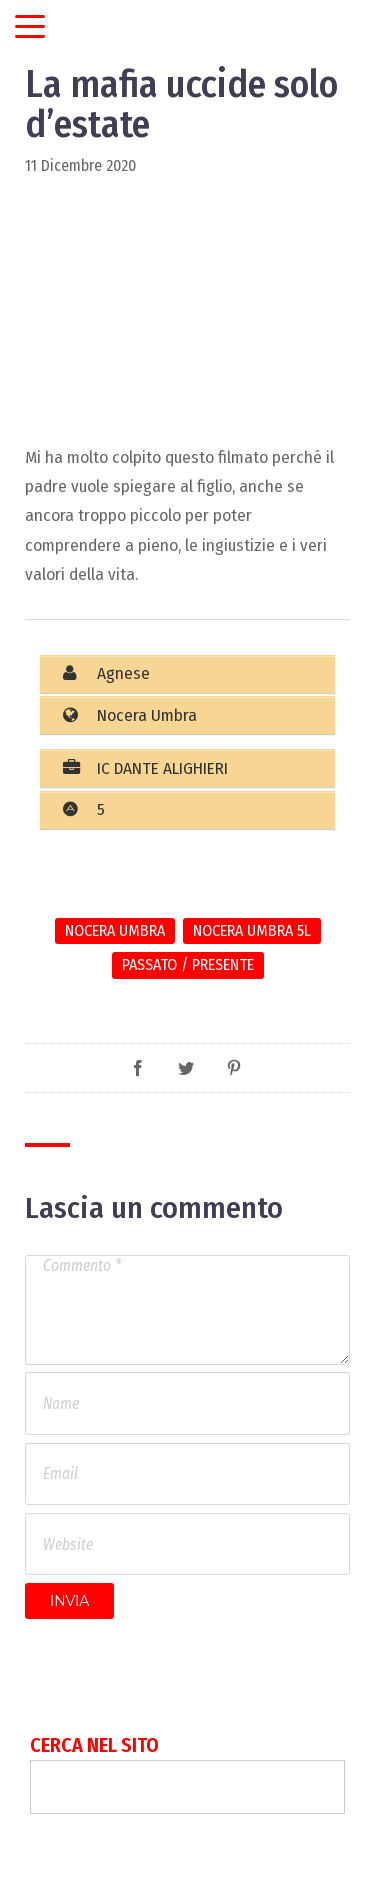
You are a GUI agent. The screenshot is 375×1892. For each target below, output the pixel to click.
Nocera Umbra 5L (252, 930)
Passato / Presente (188, 964)
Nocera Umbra (115, 930)
